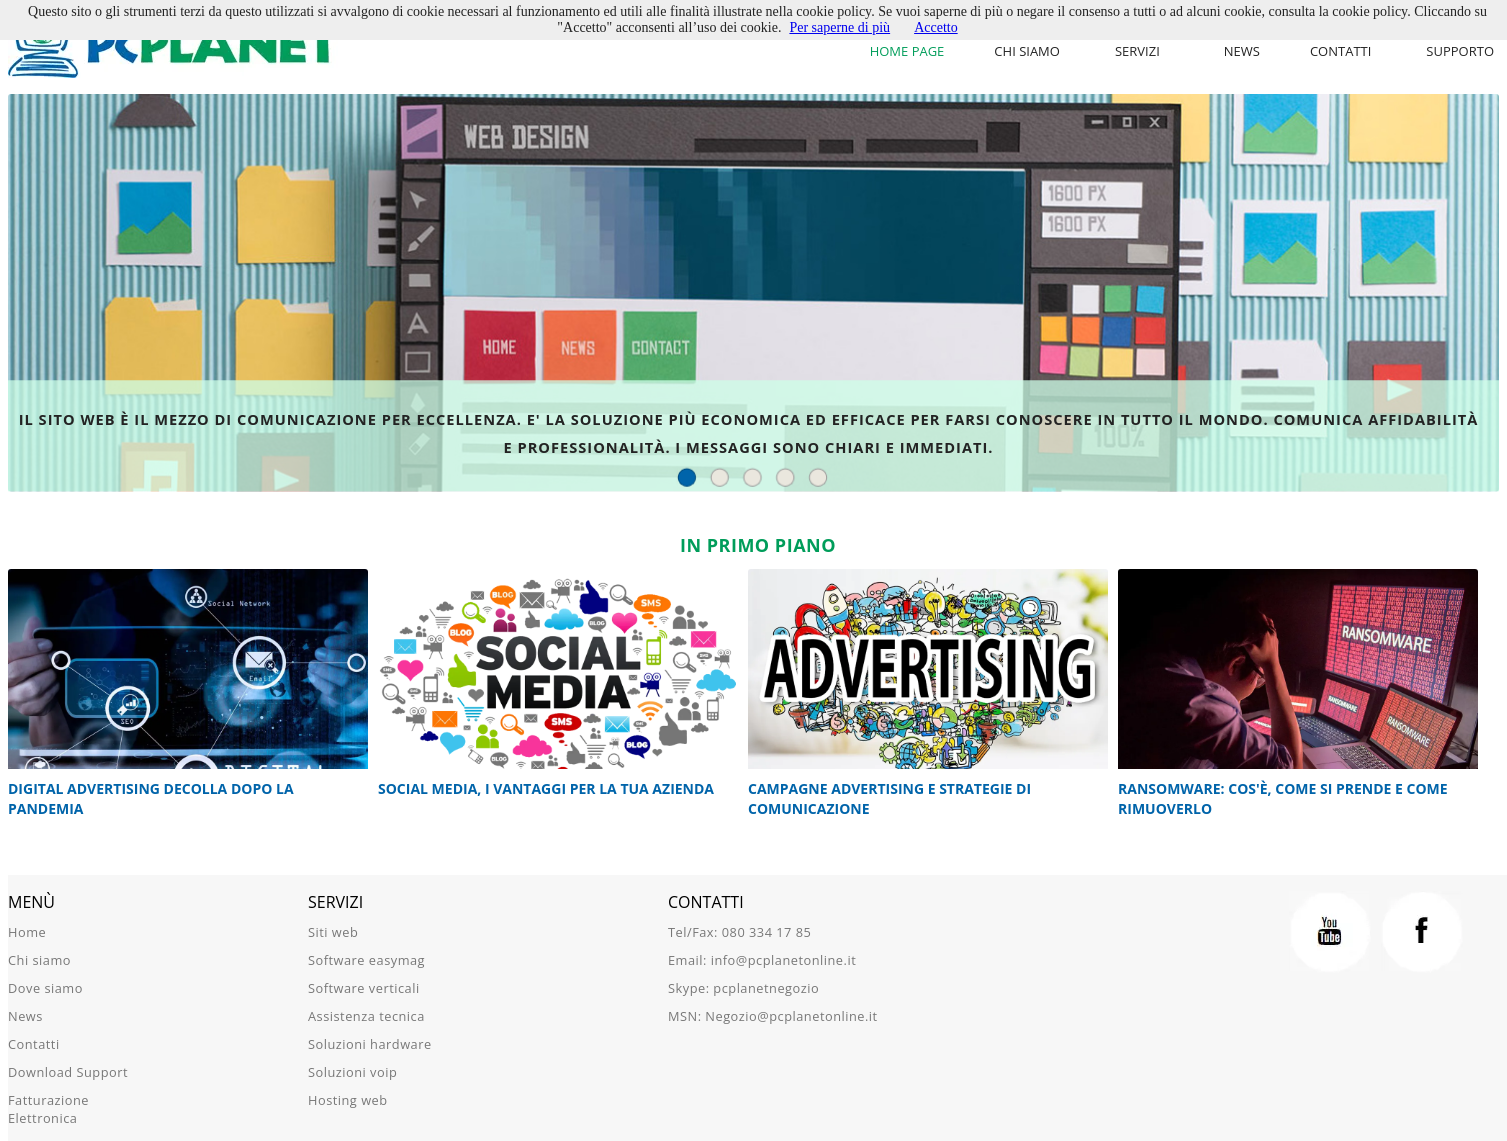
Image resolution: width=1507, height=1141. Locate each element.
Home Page (907, 51)
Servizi (1137, 51)
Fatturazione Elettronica (48, 1109)
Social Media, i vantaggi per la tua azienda (546, 788)
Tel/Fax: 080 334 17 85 (739, 932)
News (1242, 51)
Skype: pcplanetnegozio (743, 988)
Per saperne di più (839, 27)
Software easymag (366, 960)
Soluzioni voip (352, 1072)
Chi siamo (1027, 51)
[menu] (1142, 51)
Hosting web (348, 1100)
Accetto (936, 27)
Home (27, 932)
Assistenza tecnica (366, 1016)
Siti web (333, 932)
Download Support (68, 1072)
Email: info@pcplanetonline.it (762, 960)
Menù (31, 902)
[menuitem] (1142, 51)
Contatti (1340, 51)
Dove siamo (45, 988)
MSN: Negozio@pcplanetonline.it (773, 1016)
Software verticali (364, 988)
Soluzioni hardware (370, 1044)
